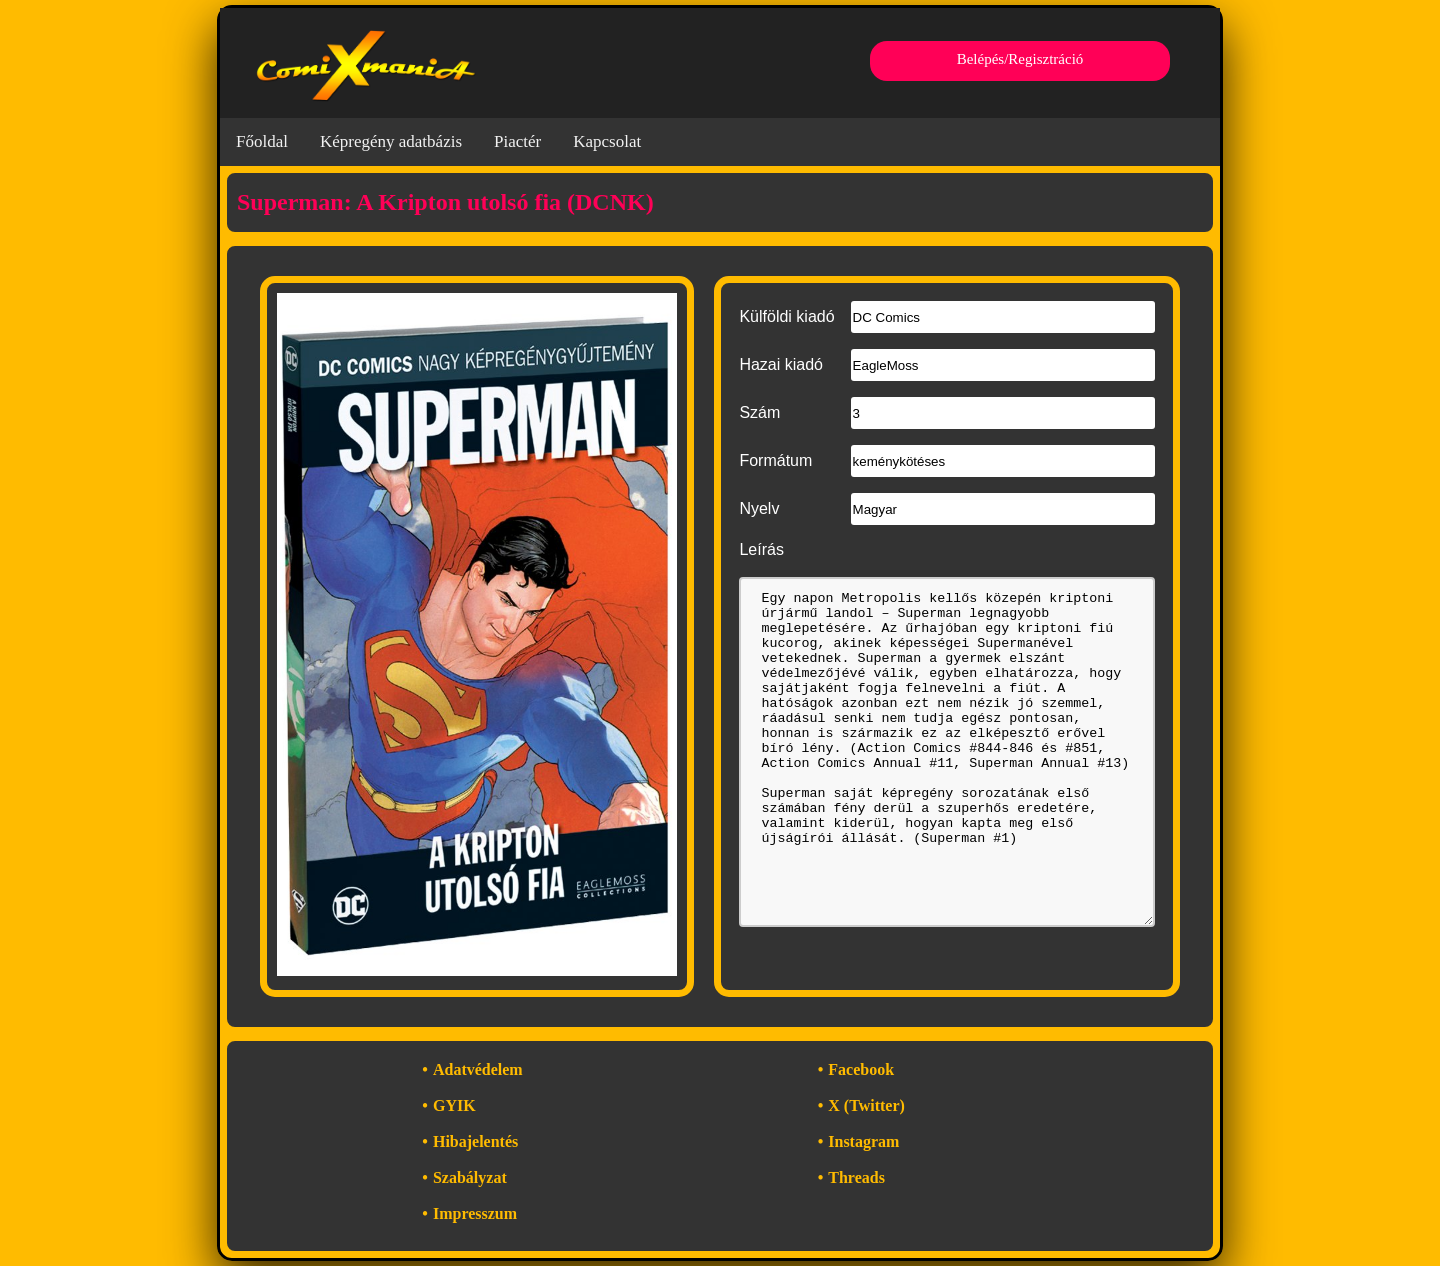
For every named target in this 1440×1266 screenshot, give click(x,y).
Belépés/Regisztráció (1020, 59)
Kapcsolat (607, 141)
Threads (856, 1177)
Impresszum (475, 1213)
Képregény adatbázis (391, 141)
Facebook (861, 1069)
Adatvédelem (478, 1069)
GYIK (454, 1105)
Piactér (517, 141)
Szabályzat (470, 1177)
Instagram (863, 1141)
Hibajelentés (475, 1141)
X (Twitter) (866, 1105)
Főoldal (262, 141)
